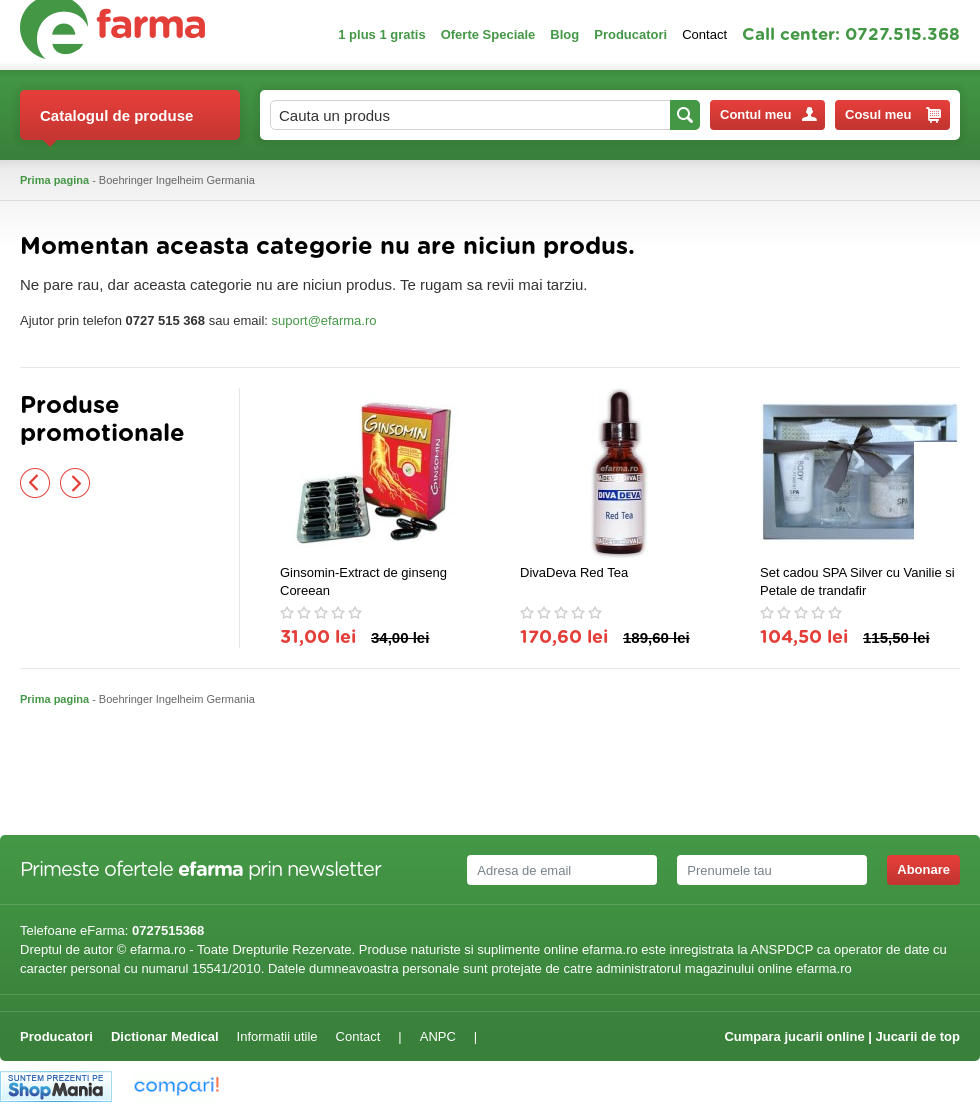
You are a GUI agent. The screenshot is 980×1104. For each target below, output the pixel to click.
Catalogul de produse (116, 123)
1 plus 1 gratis (381, 34)
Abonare (923, 869)
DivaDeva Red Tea (574, 572)
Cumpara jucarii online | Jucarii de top (842, 1036)
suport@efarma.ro (324, 320)
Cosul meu (893, 115)
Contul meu (768, 114)
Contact (704, 34)
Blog (564, 34)
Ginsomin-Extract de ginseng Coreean (363, 581)
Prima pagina (54, 180)
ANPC (438, 1036)
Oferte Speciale (488, 34)
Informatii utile (277, 1036)
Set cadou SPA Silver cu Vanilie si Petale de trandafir (857, 581)
